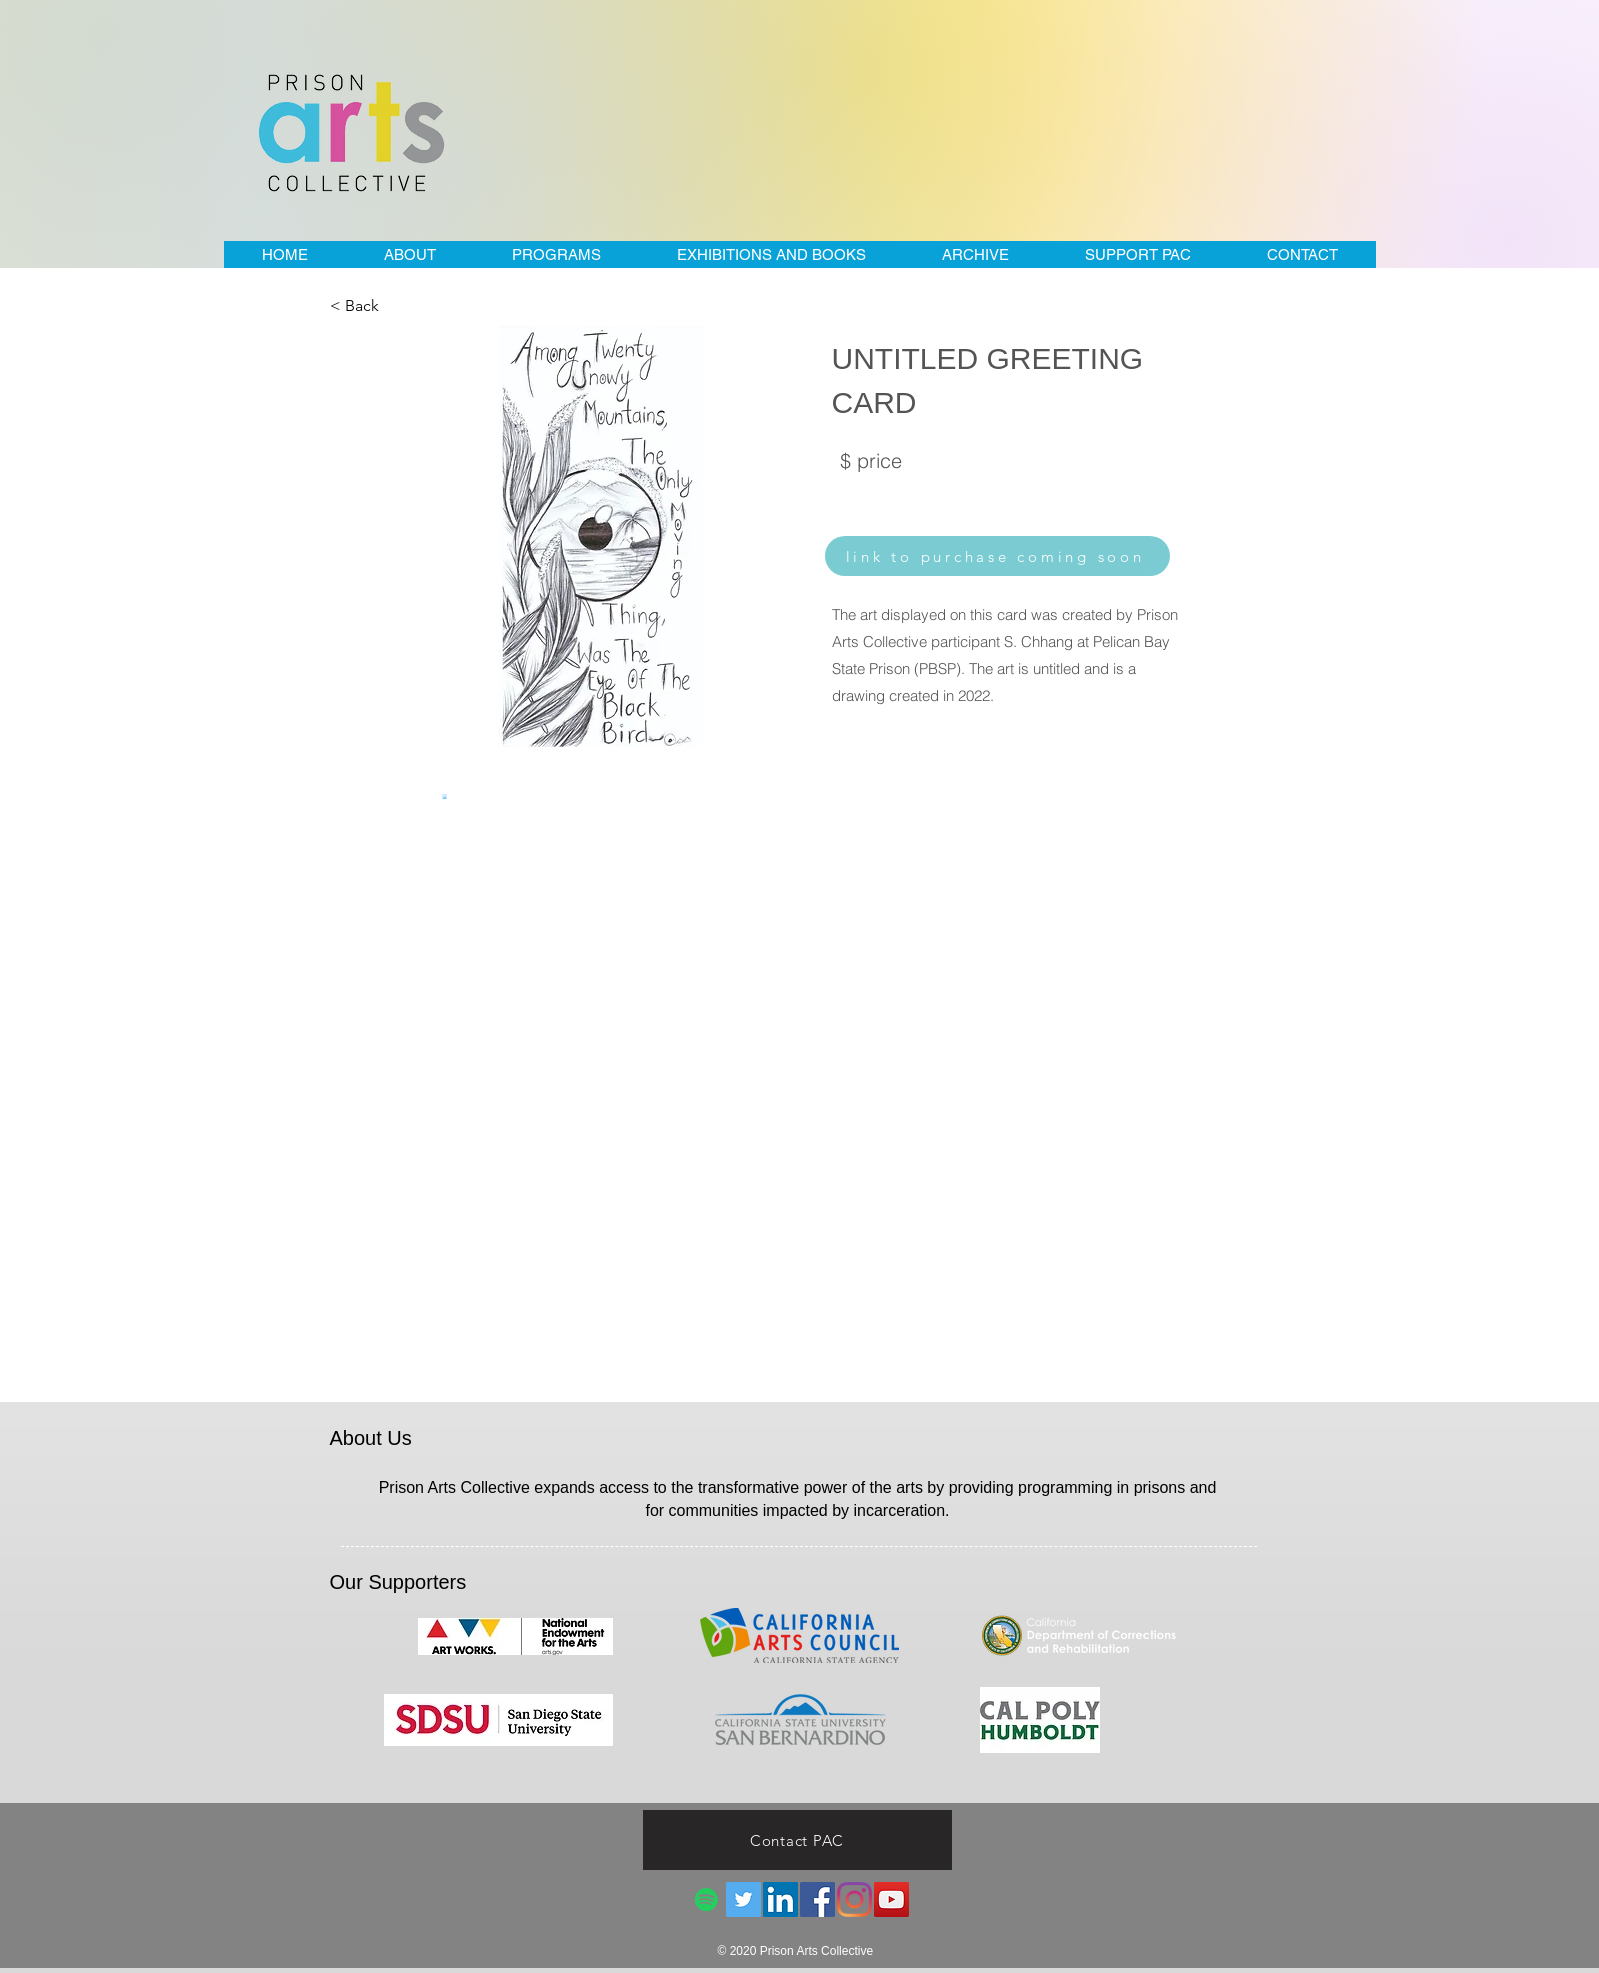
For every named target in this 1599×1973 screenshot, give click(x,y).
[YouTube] (891, 1899)
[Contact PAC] (797, 1840)
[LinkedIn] (780, 1899)
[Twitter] (743, 1899)
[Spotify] (706, 1899)
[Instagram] (854, 1899)
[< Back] (396, 306)
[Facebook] (817, 1899)
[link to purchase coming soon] (997, 556)
